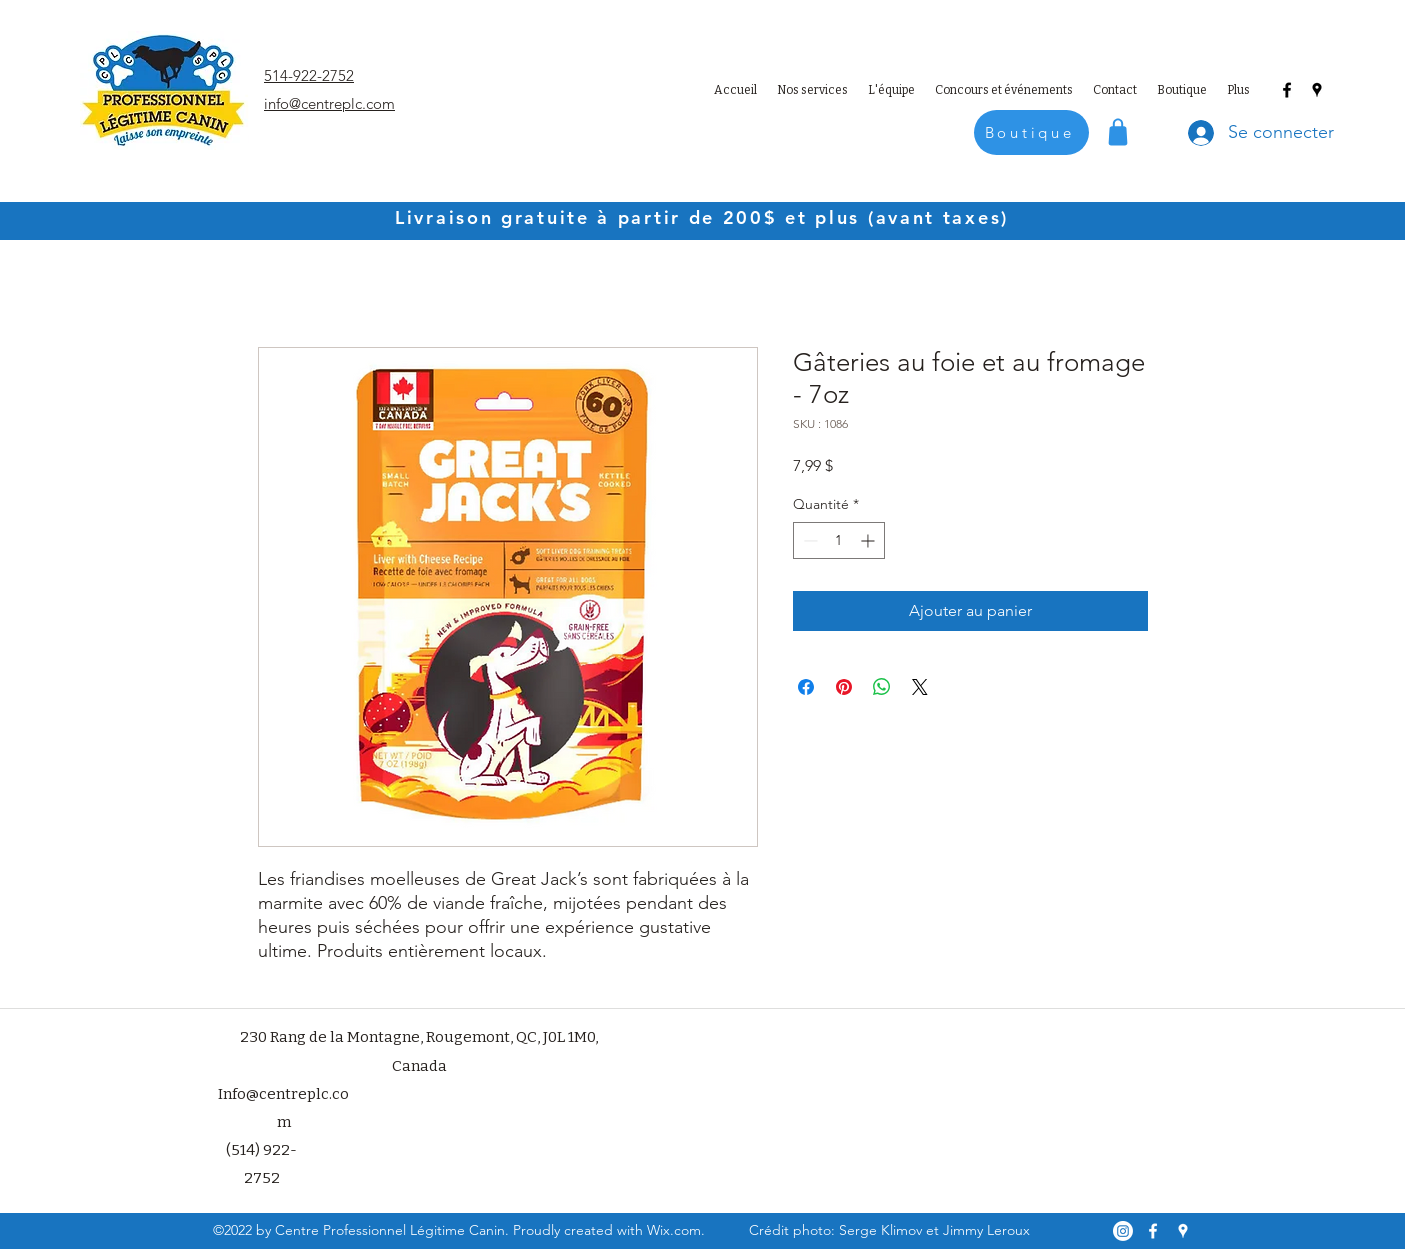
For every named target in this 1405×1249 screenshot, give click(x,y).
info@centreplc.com (329, 103)
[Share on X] (920, 687)
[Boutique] (1031, 132)
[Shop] (1118, 131)
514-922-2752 (309, 75)
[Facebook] (1287, 90)
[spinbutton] (839, 540)
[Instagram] (1123, 1231)
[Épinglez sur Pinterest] (844, 687)
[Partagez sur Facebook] (806, 687)
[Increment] (869, 540)
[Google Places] (1317, 90)
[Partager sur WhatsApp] (882, 687)
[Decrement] (808, 540)
